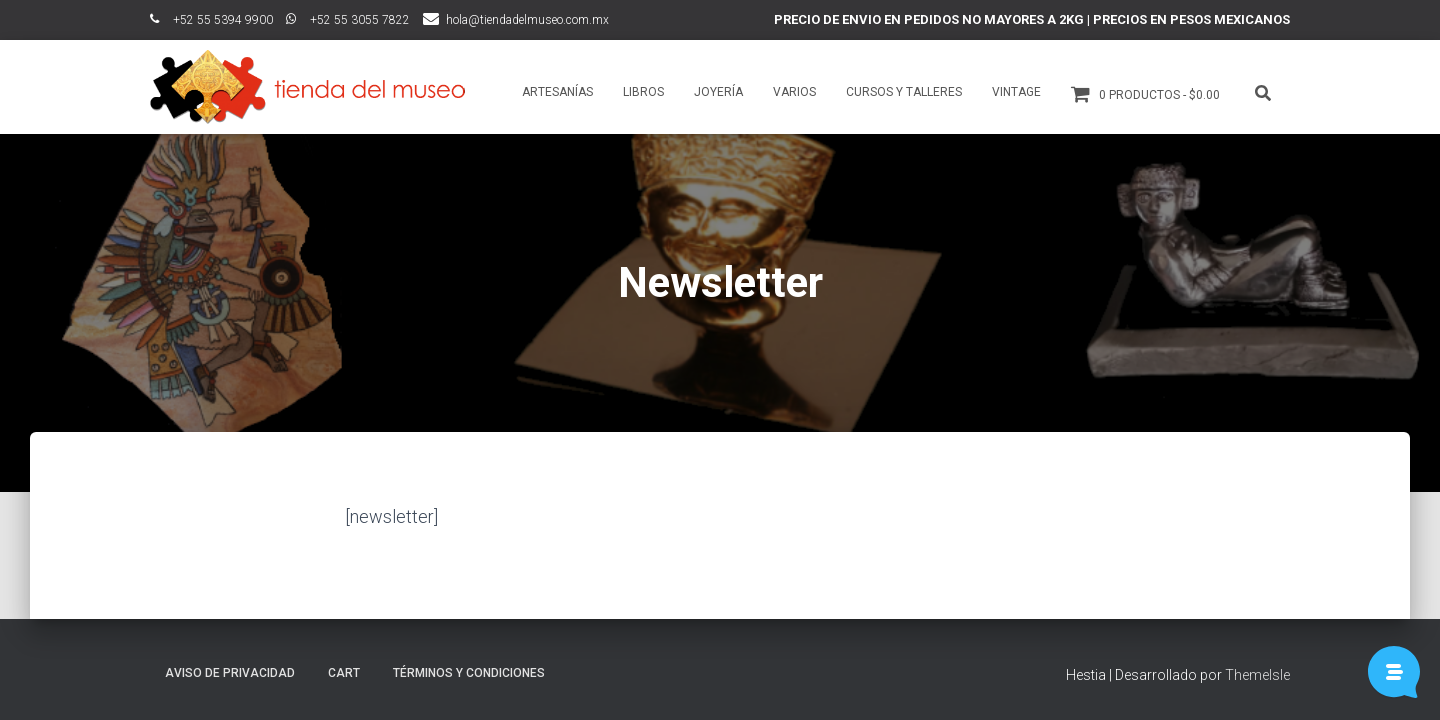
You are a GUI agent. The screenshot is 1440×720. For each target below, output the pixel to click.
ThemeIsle (1257, 675)
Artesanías (557, 92)
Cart (344, 673)
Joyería (718, 92)
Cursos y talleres (904, 92)
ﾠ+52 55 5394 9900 (211, 20)
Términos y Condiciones (469, 673)
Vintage (1016, 92)
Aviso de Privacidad (230, 673)
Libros (643, 92)
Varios (794, 92)
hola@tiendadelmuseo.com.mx (527, 20)
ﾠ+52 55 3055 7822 (348, 20)
